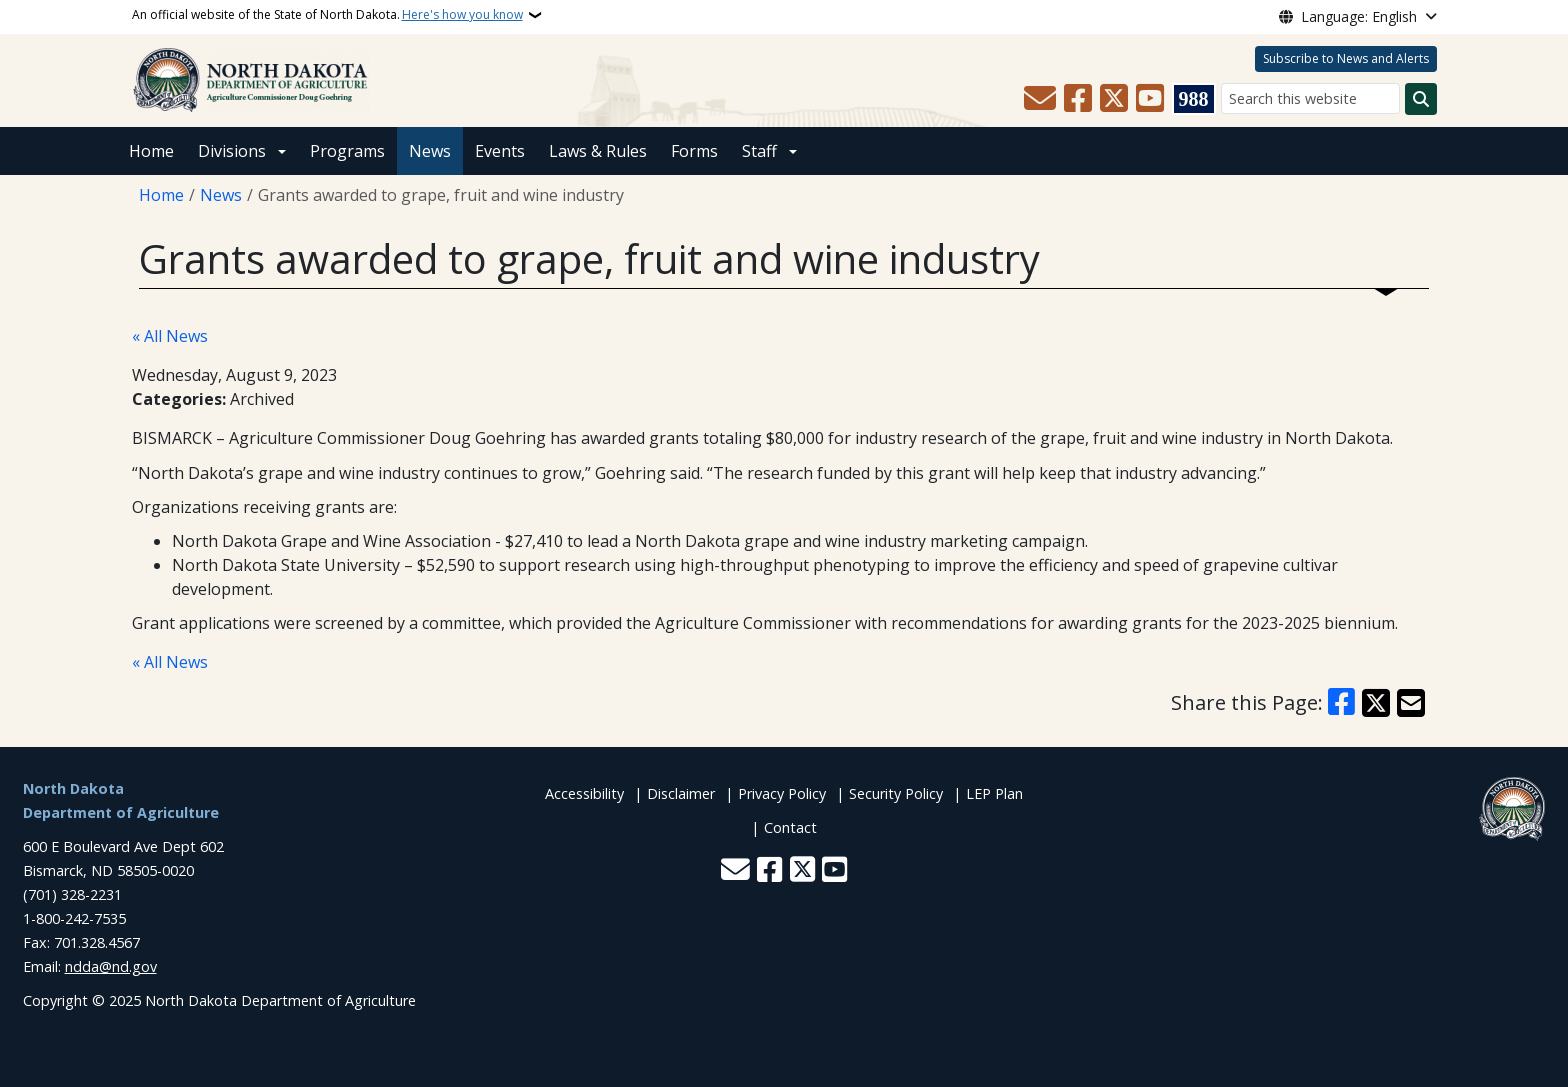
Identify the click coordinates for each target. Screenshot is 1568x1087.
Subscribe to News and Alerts (1346, 58)
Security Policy (896, 793)
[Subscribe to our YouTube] (1150, 99)
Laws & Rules (598, 151)
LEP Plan (994, 793)
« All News (170, 336)
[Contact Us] (1040, 99)
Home (151, 151)
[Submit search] (1421, 99)
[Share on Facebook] (1342, 703)
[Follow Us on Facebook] (1078, 99)
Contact (790, 827)
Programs (347, 151)
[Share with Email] (1411, 703)
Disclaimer (681, 793)
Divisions (232, 151)
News (430, 151)
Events (500, 151)
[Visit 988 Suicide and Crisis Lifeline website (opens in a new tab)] (1194, 99)
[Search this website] (1310, 98)
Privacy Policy (782, 793)
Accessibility (584, 793)
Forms (694, 151)
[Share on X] (1376, 703)
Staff (759, 151)
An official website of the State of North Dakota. (327, 15)
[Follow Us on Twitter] (1114, 99)
